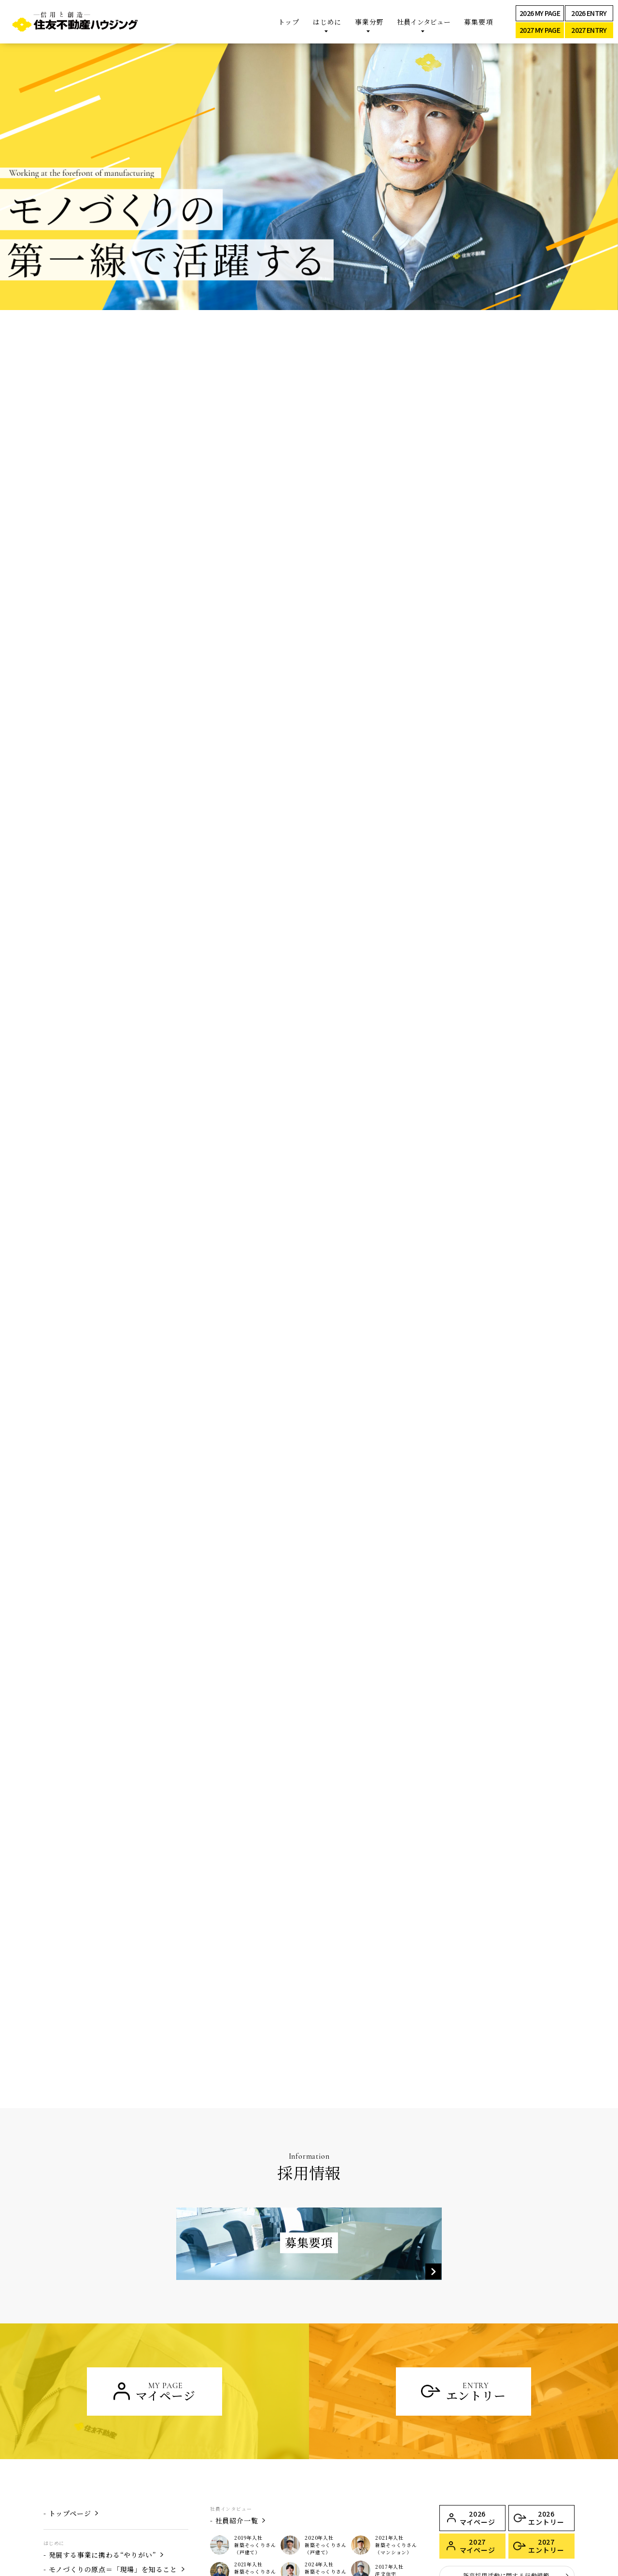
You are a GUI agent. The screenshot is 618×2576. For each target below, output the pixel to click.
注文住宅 (63, 2443)
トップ (288, 22)
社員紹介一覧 (236, 2311)
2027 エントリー (546, 2337)
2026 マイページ (477, 2309)
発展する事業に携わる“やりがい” (102, 2345)
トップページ (70, 2304)
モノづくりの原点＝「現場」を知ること (113, 2360)
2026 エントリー (546, 2309)
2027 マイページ (477, 2337)
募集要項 (478, 22)
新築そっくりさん (77, 2429)
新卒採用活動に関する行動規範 (506, 2366)
